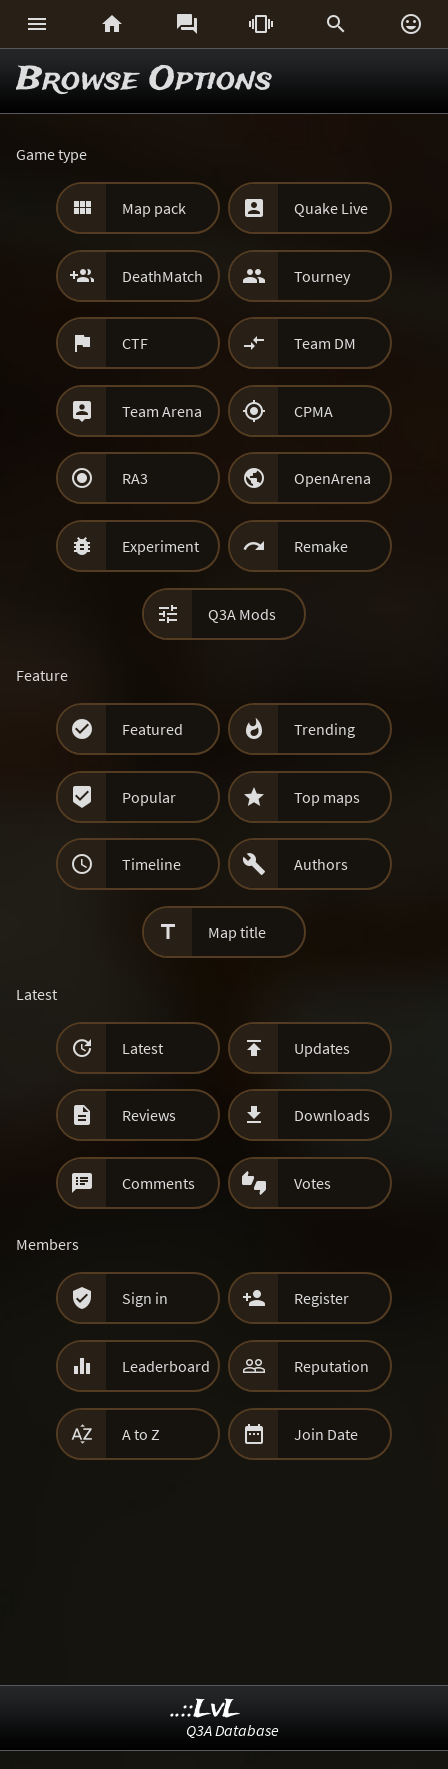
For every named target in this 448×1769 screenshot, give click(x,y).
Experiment (160, 546)
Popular (149, 797)
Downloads (332, 1115)
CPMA (313, 411)
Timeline (151, 864)
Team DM (325, 343)
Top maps (327, 797)
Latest (142, 1048)
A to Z (141, 1434)
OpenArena (332, 478)
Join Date (326, 1434)
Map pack (154, 208)
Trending (324, 729)
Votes (312, 1183)
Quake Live (331, 208)
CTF (135, 343)
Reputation (331, 1366)
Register (321, 1298)
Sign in (145, 1298)
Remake (321, 546)
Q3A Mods (242, 614)
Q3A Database (232, 1730)
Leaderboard (166, 1366)
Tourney (322, 276)
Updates (322, 1048)
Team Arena (162, 411)
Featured (152, 729)
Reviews (149, 1115)
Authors (321, 864)
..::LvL (205, 1709)
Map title (237, 932)
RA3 (135, 478)
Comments (158, 1183)
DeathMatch (162, 276)
